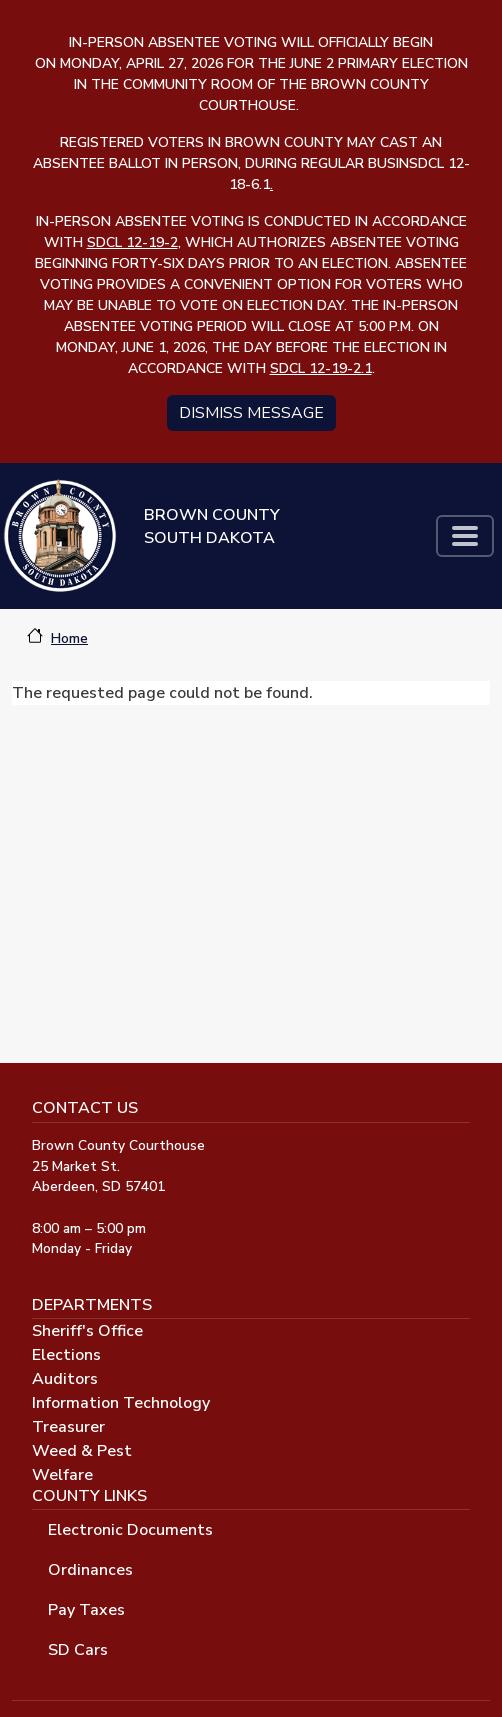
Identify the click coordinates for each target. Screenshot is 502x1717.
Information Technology (121, 1403)
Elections (66, 1355)
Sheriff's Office (87, 1331)
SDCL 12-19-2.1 (321, 368)
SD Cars (78, 1650)
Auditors (65, 1379)
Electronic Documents (130, 1530)
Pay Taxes (86, 1610)
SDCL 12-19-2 (132, 242)
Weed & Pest (82, 1451)
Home (69, 638)
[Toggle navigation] (465, 536)
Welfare (62, 1475)
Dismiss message (251, 413)
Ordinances (90, 1570)
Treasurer (68, 1427)
